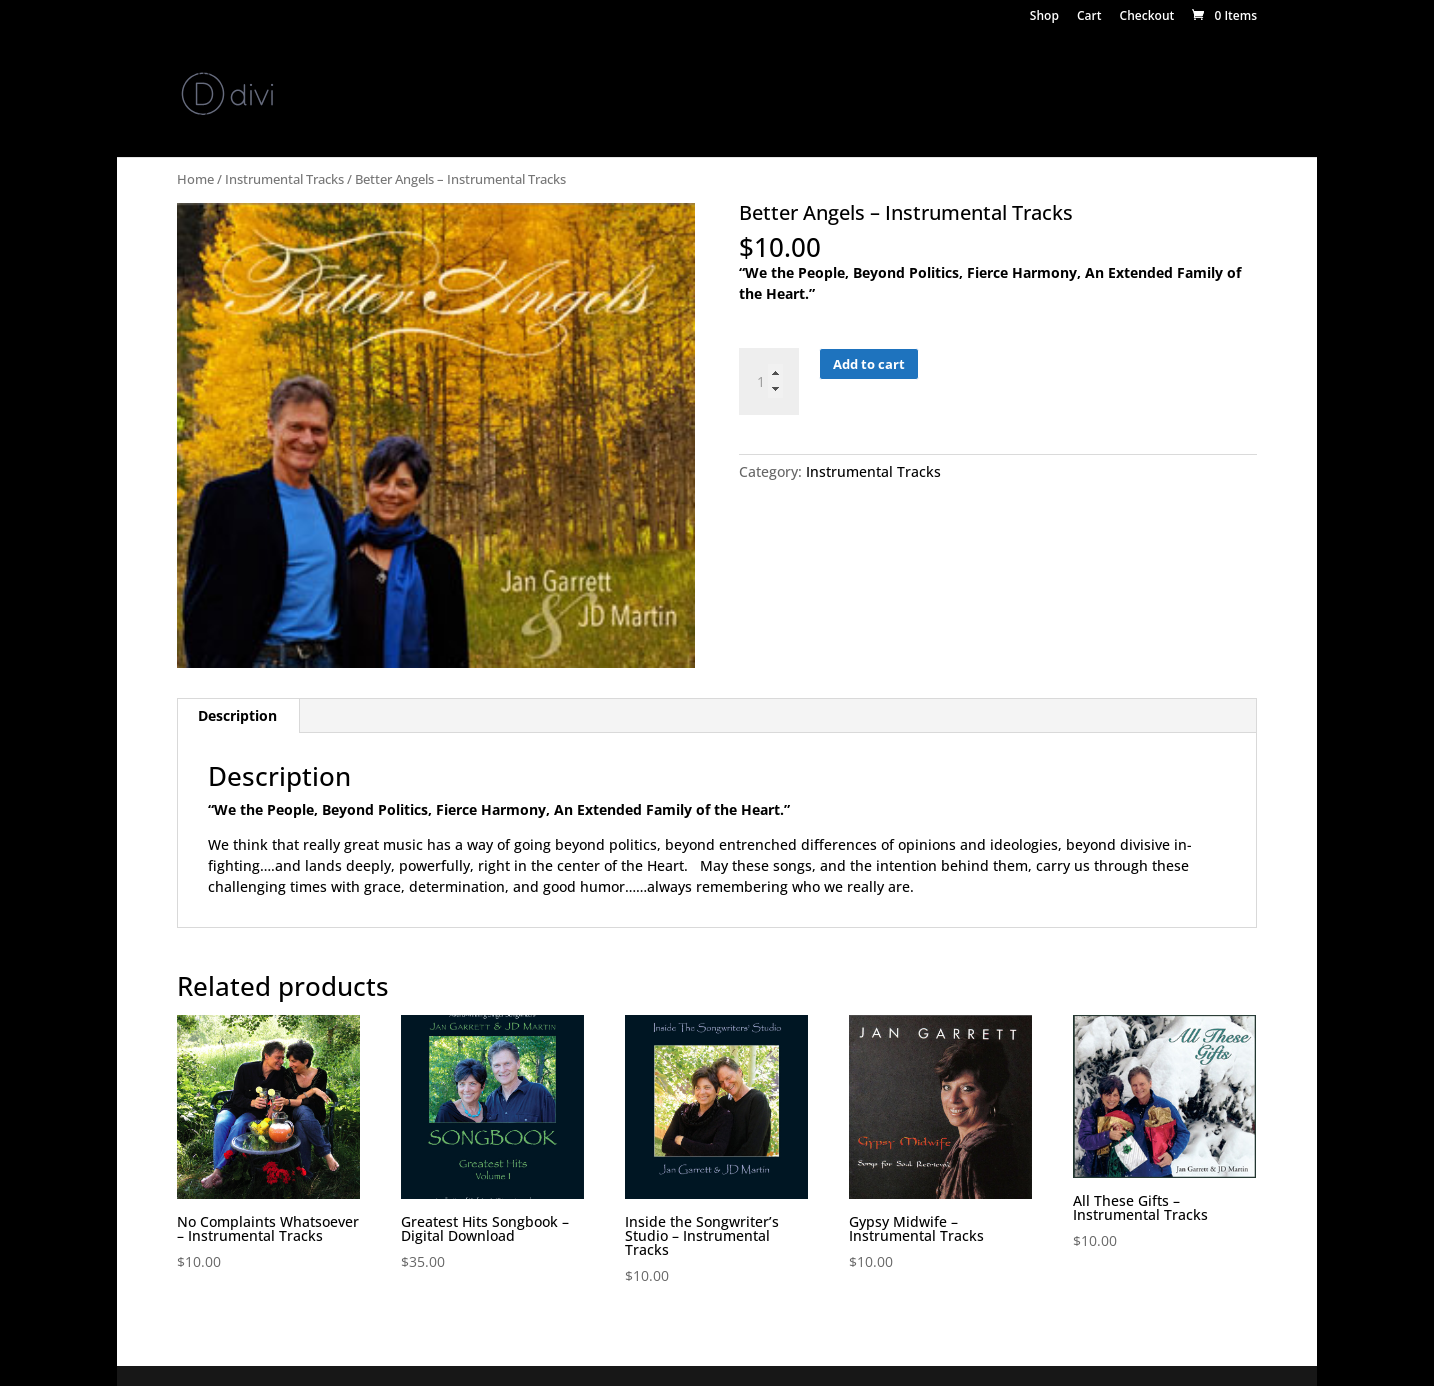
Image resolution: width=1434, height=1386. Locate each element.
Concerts (983, 71)
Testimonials (1135, 71)
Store (415, 71)
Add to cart (869, 364)
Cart (1089, 17)
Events (571, 71)
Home (197, 71)
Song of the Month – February (381, 118)
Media (501, 71)
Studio (814, 71)
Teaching (715, 71)
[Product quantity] (769, 381)
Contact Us (214, 118)
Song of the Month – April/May (617, 118)
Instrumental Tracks (284, 179)
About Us (275, 71)
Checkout (1147, 17)
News (352, 71)
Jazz (1053, 71)
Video (639, 71)
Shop (1044, 17)
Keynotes (895, 71)
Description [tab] (237, 715)
